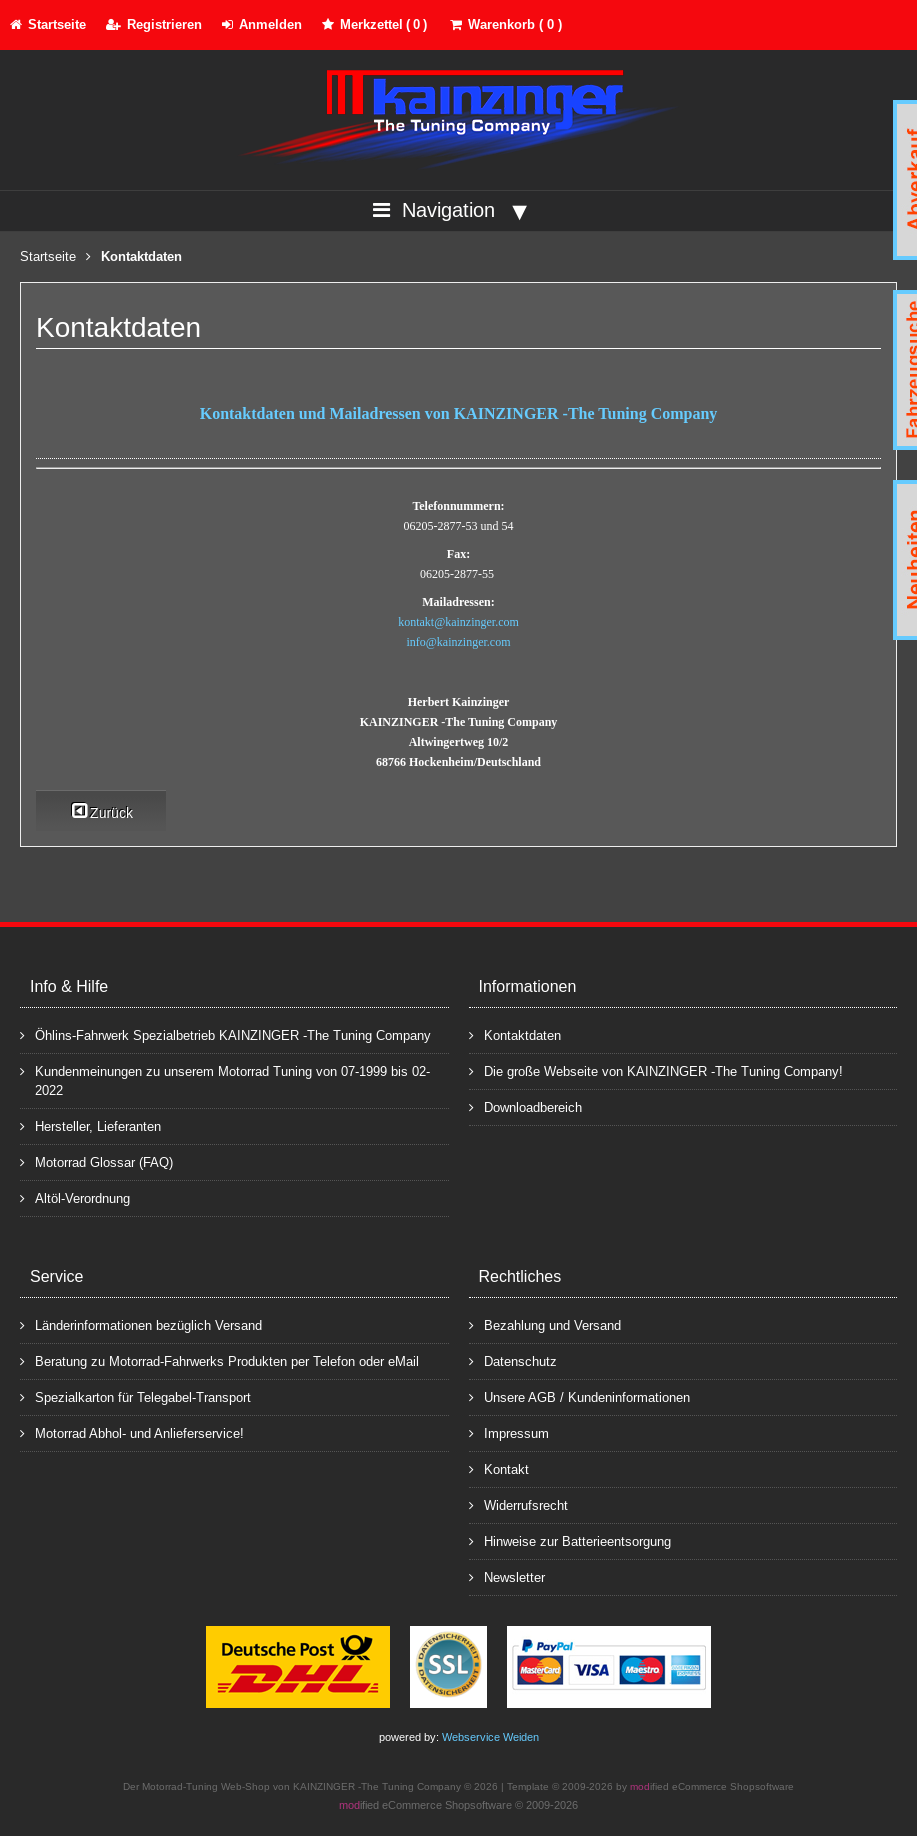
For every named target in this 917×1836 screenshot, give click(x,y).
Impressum (509, 1432)
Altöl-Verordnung (75, 1197)
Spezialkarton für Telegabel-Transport (135, 1396)
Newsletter (507, 1576)
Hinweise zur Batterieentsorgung (570, 1540)
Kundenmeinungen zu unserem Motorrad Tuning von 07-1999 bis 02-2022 (225, 1080)
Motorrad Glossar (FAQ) (96, 1161)
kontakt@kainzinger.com (458, 622)
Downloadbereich (525, 1106)
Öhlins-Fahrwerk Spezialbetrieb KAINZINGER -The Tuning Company (225, 1034)
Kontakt (499, 1468)
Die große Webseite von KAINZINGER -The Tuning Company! (656, 1070)
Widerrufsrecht (518, 1504)
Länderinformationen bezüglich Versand (141, 1324)
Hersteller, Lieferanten (90, 1125)
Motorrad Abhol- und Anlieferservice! (132, 1432)
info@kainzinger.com (458, 642)
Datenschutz (513, 1360)
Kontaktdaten (515, 1034)
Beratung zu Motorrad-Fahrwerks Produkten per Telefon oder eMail (219, 1360)
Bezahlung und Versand (545, 1324)
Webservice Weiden (490, 1737)
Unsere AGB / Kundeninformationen (579, 1396)
